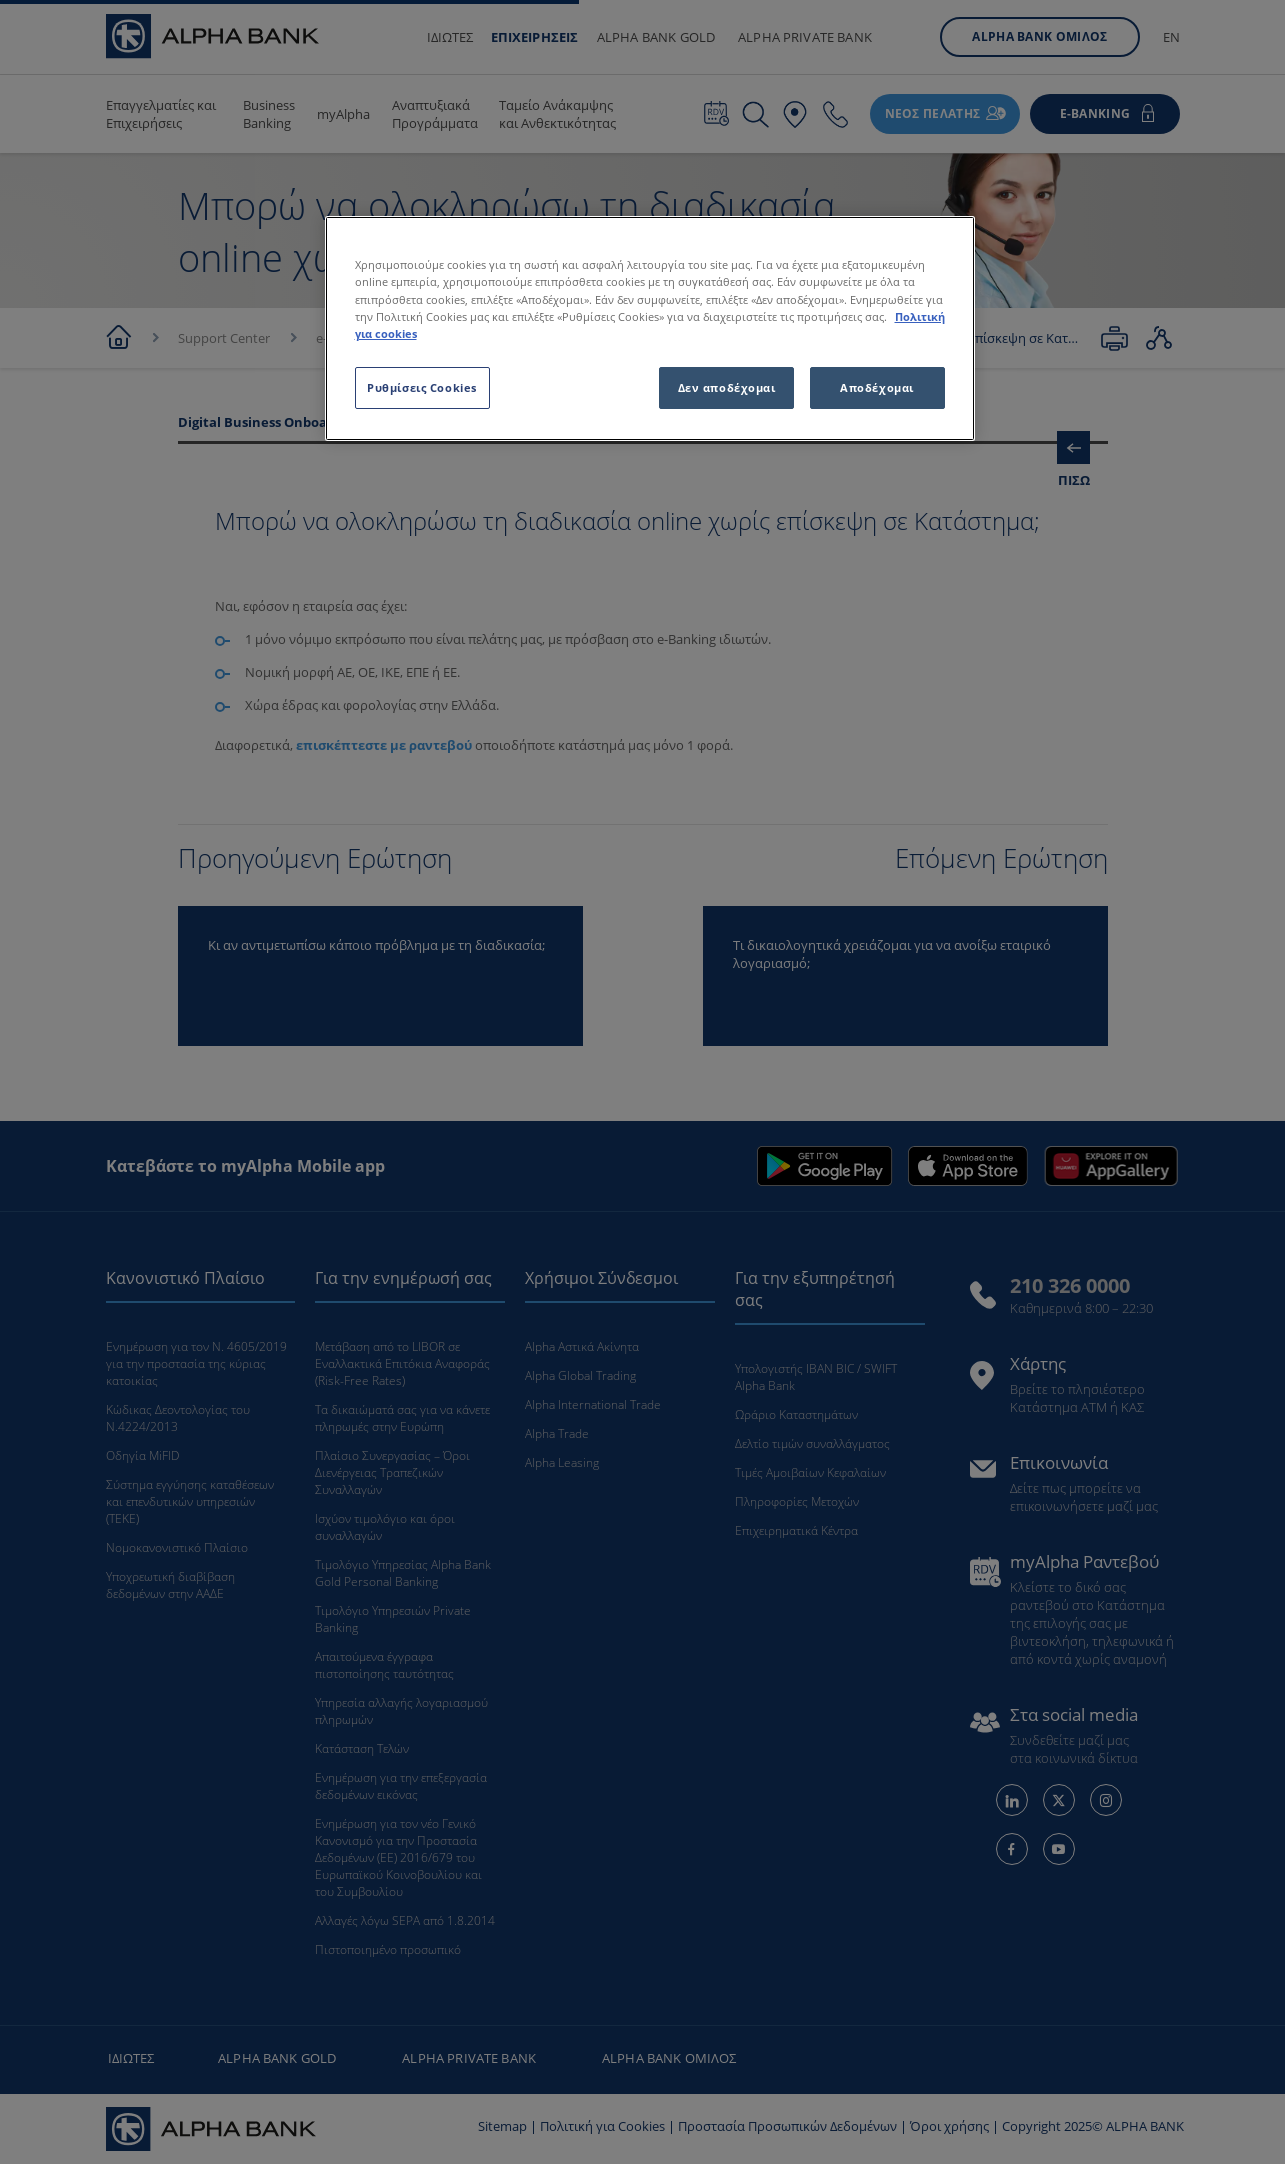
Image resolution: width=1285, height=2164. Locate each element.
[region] (650, 328)
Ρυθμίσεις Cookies (422, 387)
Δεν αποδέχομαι (727, 387)
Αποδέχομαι (877, 387)
